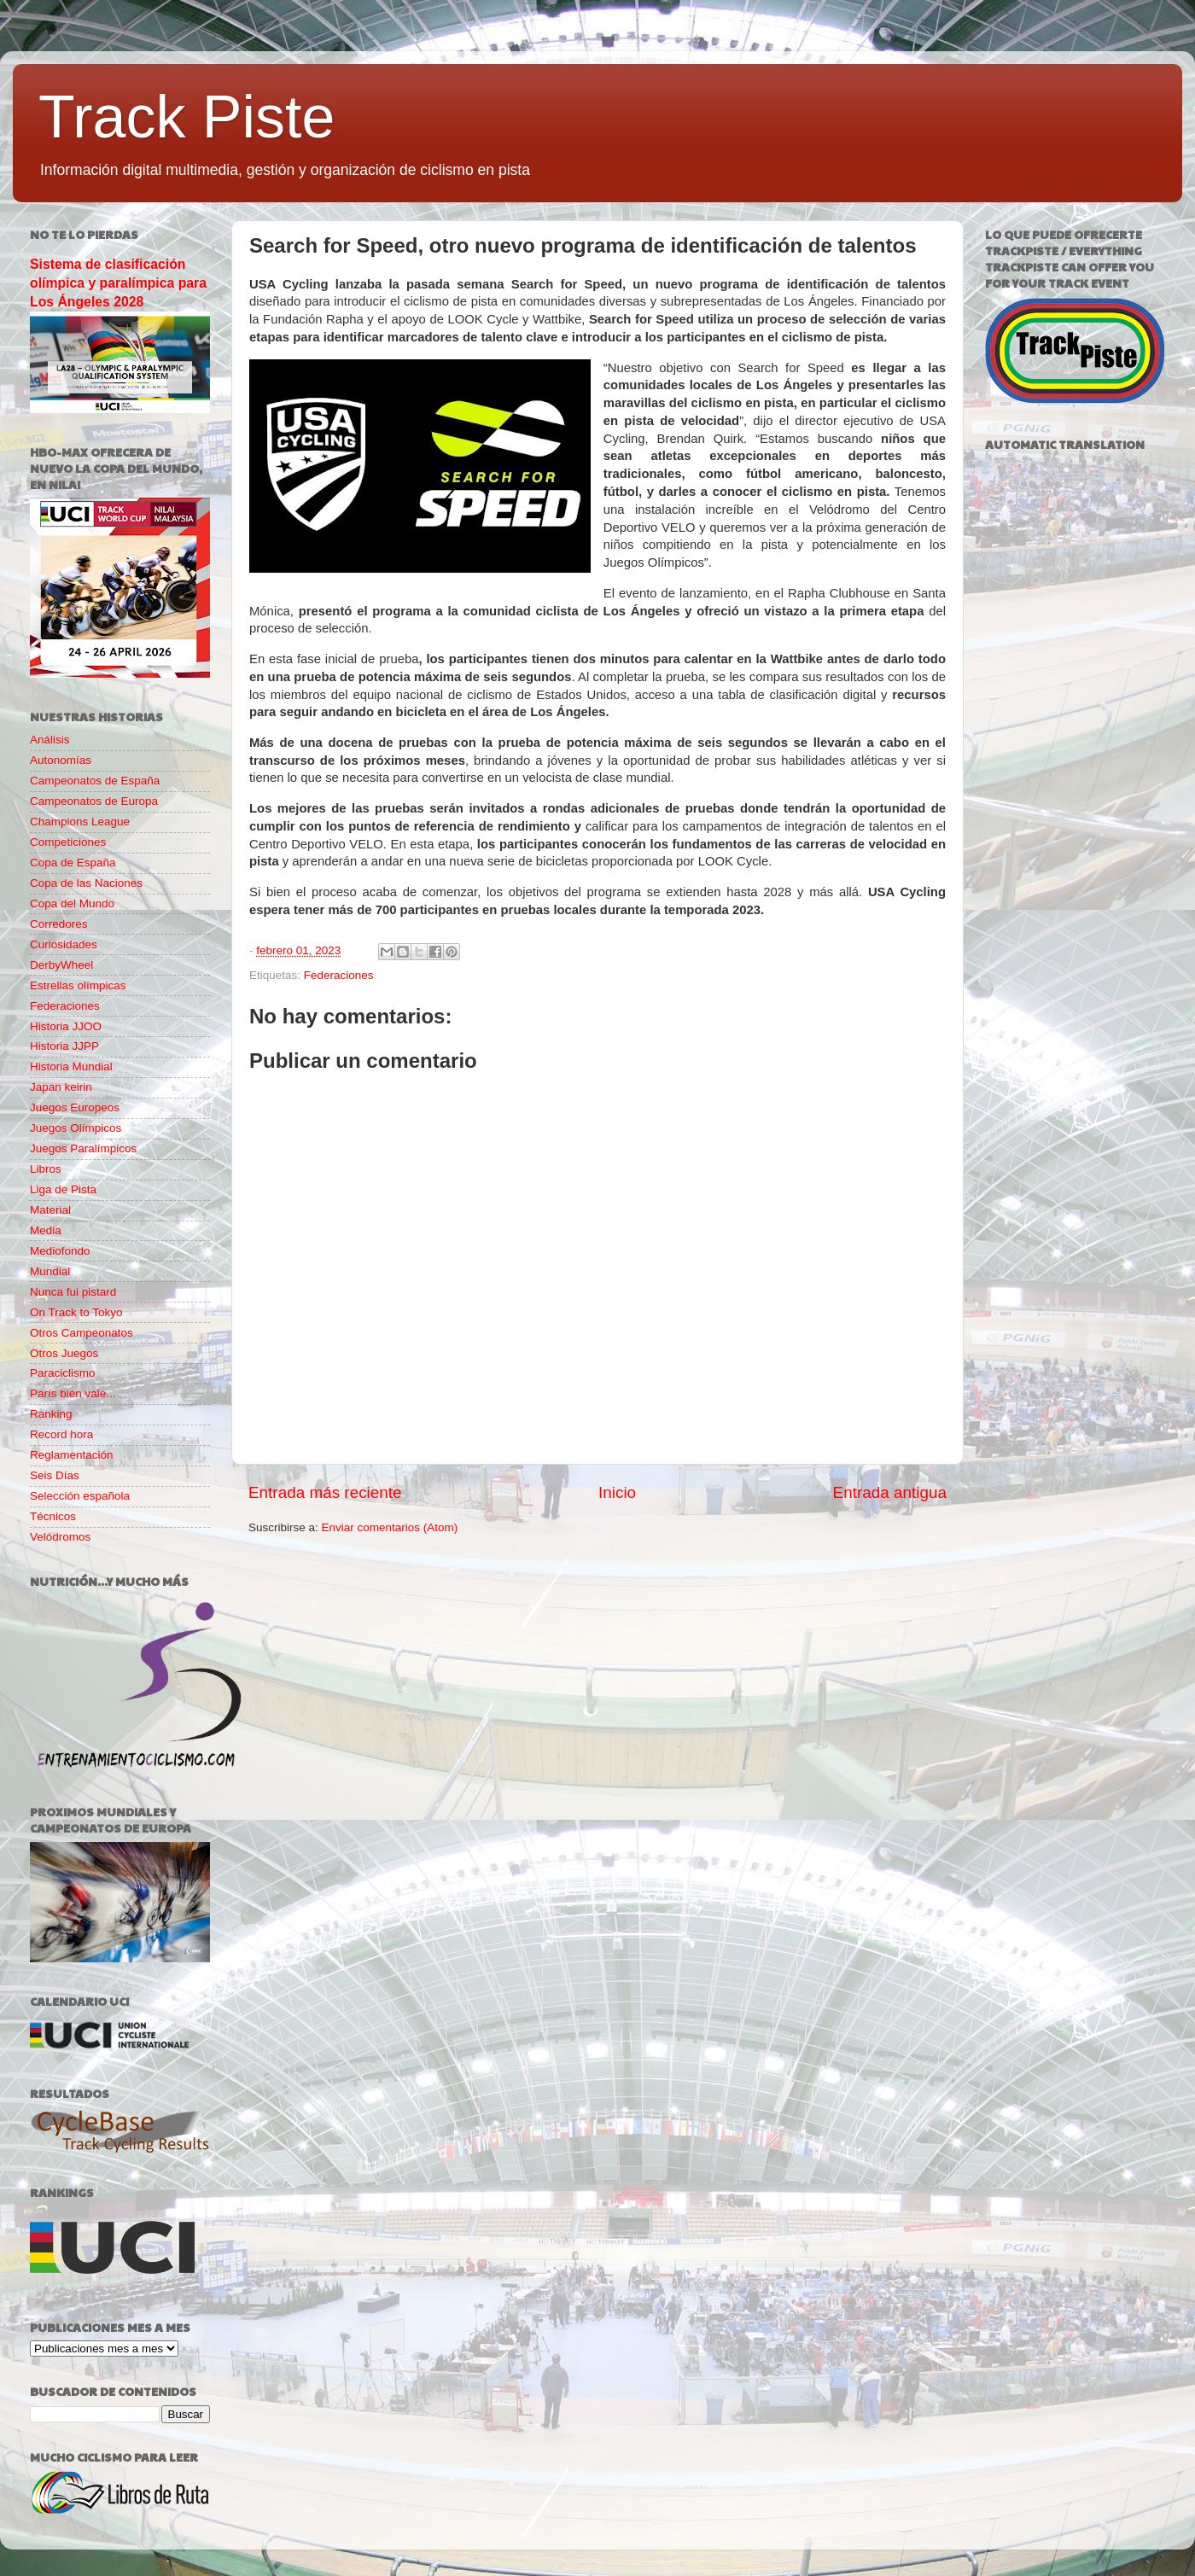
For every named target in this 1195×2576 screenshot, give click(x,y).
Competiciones (68, 842)
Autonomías (60, 760)
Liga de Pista (63, 1189)
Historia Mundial (71, 1066)
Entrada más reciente (325, 1492)
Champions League (80, 821)
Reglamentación (72, 1454)
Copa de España (73, 862)
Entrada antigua (890, 1492)
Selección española (80, 1495)
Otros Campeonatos (81, 1332)
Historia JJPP (64, 1046)
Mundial (50, 1271)
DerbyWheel (61, 965)
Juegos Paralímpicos (83, 1148)
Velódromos (60, 1536)
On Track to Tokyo (76, 1312)
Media (45, 1230)
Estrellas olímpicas (78, 985)
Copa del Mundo (72, 903)
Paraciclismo (63, 1373)
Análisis (50, 739)
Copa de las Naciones (86, 883)
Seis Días (54, 1475)
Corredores (59, 924)
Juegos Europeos (75, 1107)
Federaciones (339, 975)
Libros (45, 1169)
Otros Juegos (64, 1353)
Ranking (51, 1413)
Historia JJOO (66, 1026)
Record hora (61, 1434)
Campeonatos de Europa (94, 801)
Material (50, 1209)
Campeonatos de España (95, 780)
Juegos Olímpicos (75, 1128)
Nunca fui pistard (73, 1291)
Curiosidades (63, 944)
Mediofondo (60, 1250)
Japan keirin (61, 1087)
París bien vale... (73, 1393)
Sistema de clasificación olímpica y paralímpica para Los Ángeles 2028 (118, 283)
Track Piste (186, 117)
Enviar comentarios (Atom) (390, 1527)
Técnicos (53, 1516)
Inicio (617, 1492)
